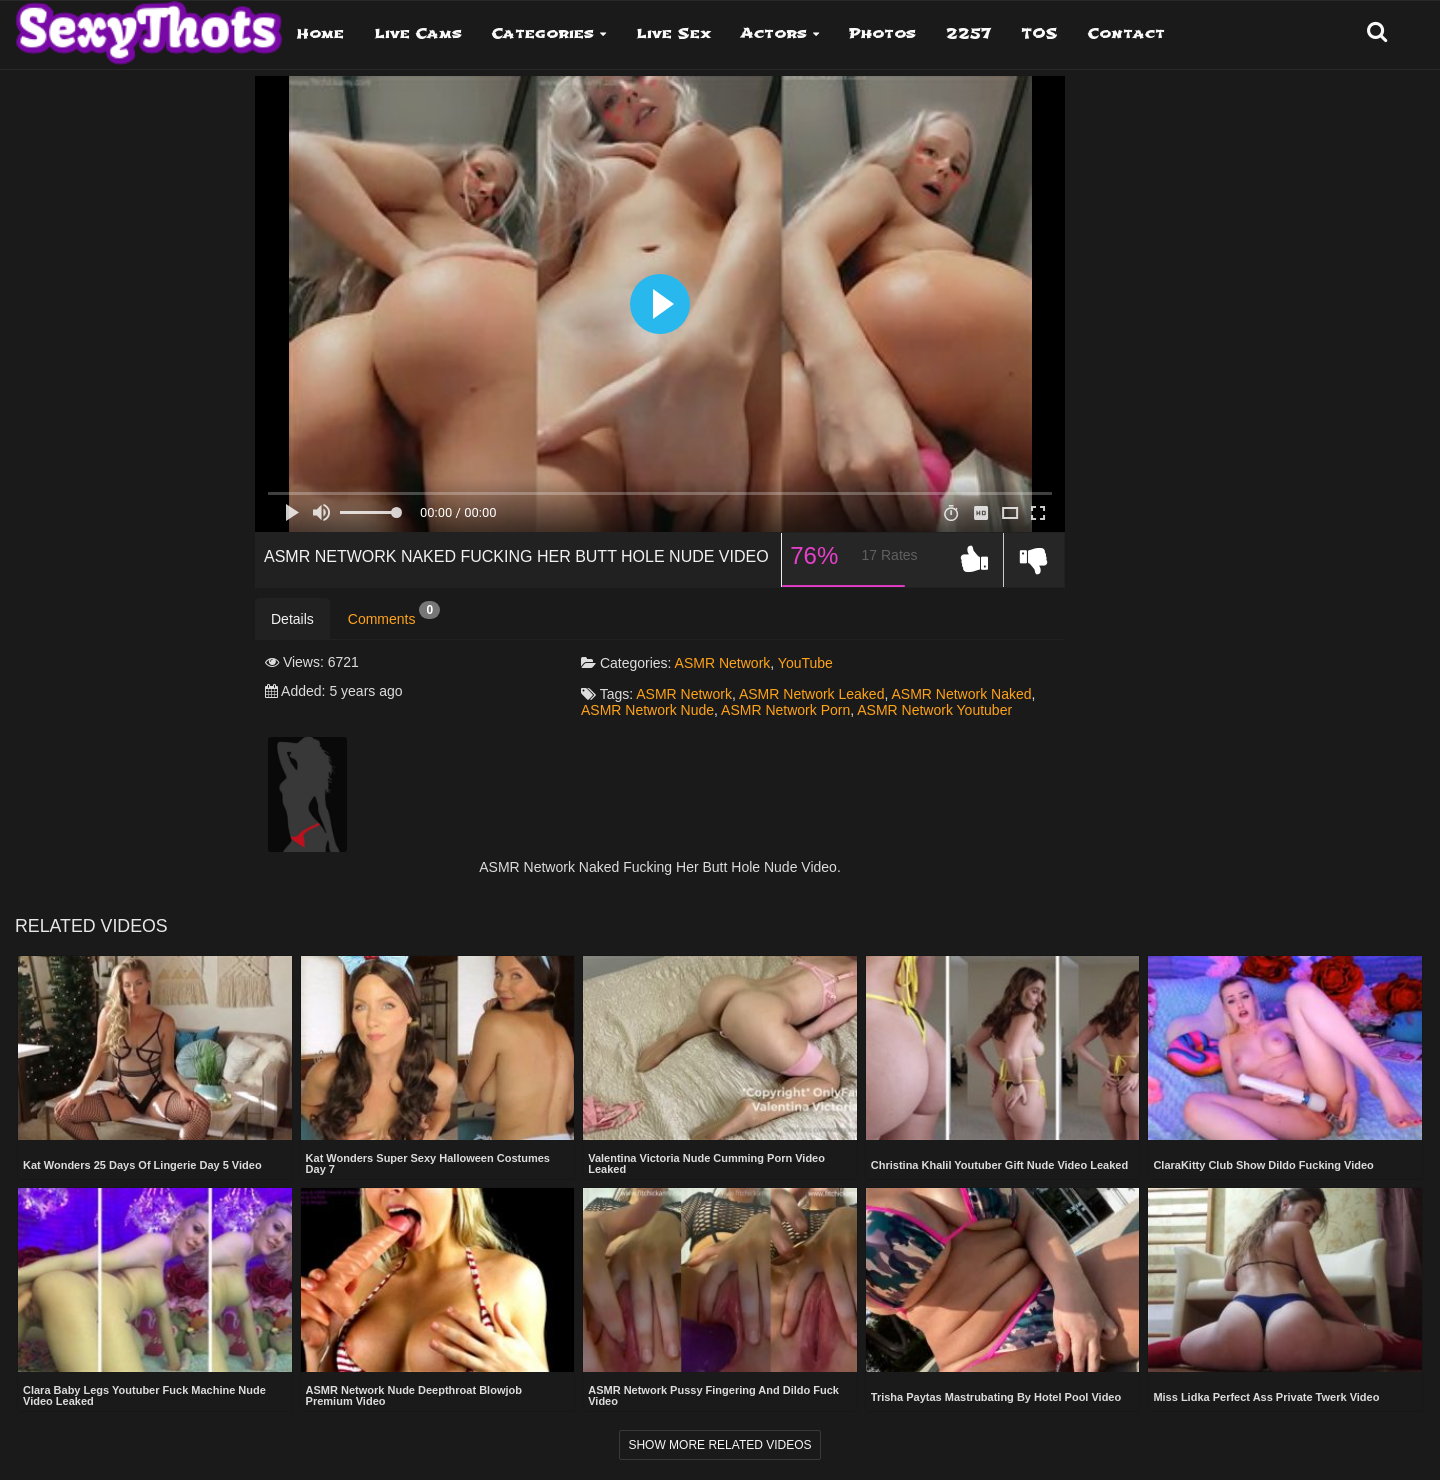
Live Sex (673, 33)
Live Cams (418, 33)
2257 (968, 33)
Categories (543, 33)
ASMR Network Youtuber (934, 710)
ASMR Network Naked (961, 694)
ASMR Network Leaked (812, 694)
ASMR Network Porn (785, 710)
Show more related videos (719, 1445)
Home (320, 33)
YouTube (805, 663)
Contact (1126, 33)
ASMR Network (723, 663)
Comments (394, 614)
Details (292, 619)
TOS (1039, 33)
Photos (882, 33)
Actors (774, 33)
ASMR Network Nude (647, 710)
